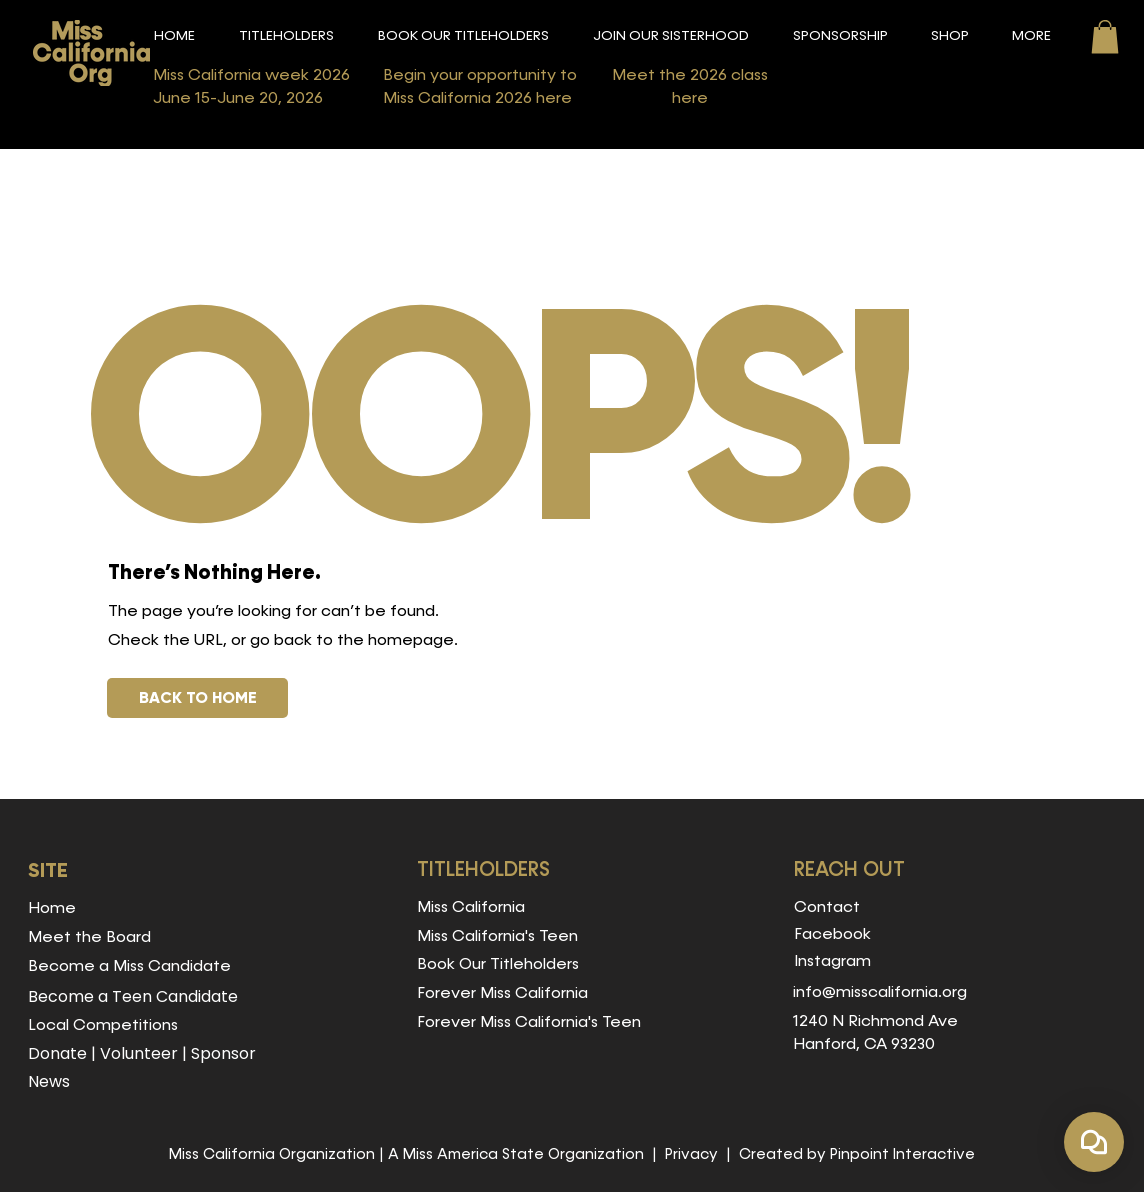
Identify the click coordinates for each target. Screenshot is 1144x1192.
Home (52, 909)
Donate (57, 1053)
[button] (286, 36)
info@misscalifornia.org (880, 993)
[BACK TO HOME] (197, 698)
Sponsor (223, 1053)
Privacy (691, 1154)
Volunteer (139, 1053)
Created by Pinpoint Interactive (857, 1154)
